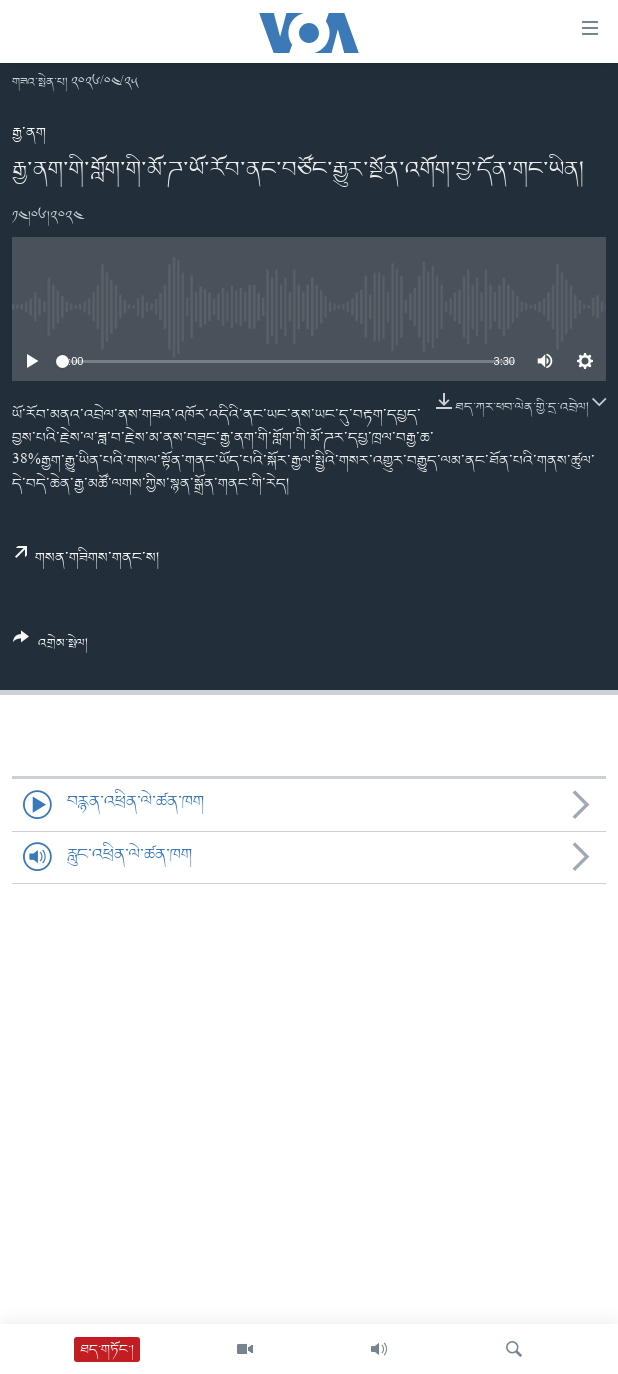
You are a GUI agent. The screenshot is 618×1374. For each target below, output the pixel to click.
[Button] (50, 648)
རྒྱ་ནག (29, 133)
